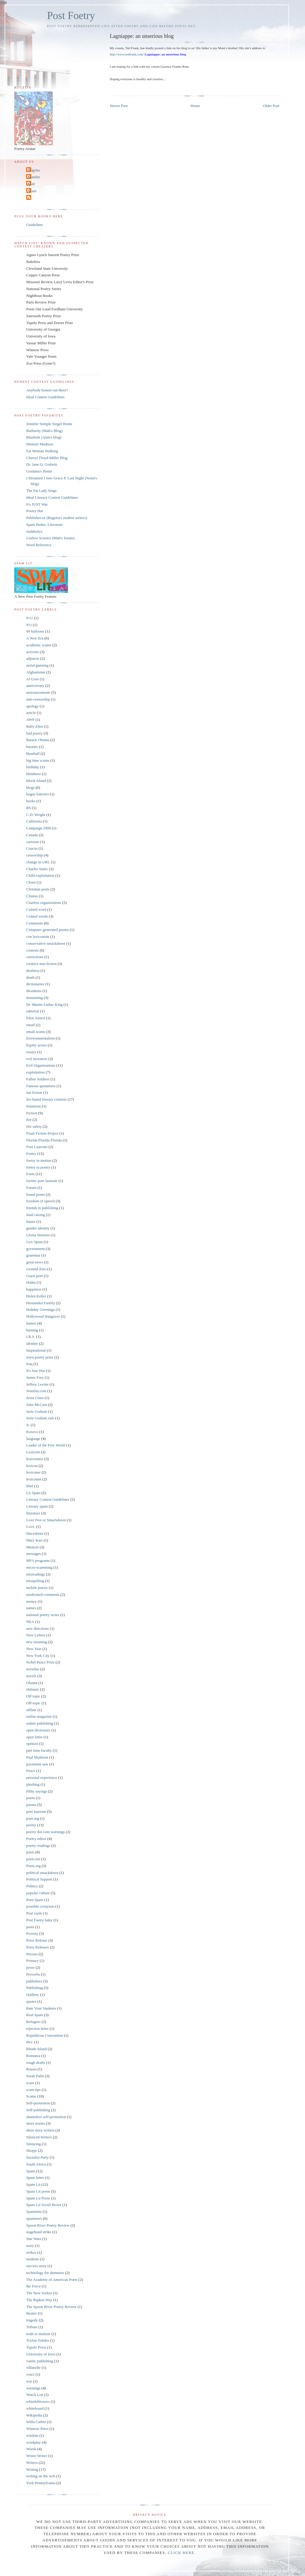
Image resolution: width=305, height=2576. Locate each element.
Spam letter (35, 2177)
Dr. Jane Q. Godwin (41, 464)
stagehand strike (38, 2232)
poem (30, 1798)
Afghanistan (35, 672)
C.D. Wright (35, 814)
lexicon (32, 1465)
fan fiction (34, 1092)
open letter (34, 1737)
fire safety (34, 1126)
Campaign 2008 (38, 828)
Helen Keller (36, 1296)
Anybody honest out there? (47, 390)
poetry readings (38, 1845)
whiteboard (34, 2408)
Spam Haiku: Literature (44, 524)
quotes (31, 2001)
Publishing (34, 1987)
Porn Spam (34, 1899)
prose (30, 1967)
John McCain (36, 1404)
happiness (33, 1289)
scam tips (33, 2089)
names (31, 1608)
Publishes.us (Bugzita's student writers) (56, 517)
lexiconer (33, 1472)
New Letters (35, 1635)
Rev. (29, 2042)
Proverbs (33, 1974)
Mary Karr (34, 1540)
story (30, 2245)
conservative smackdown (45, 943)
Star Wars (33, 2238)
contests (32, 950)
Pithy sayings (36, 1791)
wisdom (32, 2435)
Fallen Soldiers (37, 1079)
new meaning (36, 1642)
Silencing (33, 2144)
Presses (32, 1954)
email (30, 1025)
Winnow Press (37, 2428)
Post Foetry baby (39, 1920)
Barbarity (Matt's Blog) (44, 430)
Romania (33, 2055)
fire (29, 1119)
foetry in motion (39, 1160)
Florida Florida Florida (44, 1140)
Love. (30, 1526)
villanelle (33, 2367)
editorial (32, 1011)
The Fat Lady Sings (41, 490)
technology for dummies (45, 2272)
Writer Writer (36, 2455)
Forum (31, 1187)
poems (31, 1804)
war (29, 2381)
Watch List (34, 2394)
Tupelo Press (36, 2347)
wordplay (33, 2442)
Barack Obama (37, 740)
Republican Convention (44, 2035)
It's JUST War (37, 504)
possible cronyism (40, 1906)
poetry (31, 1825)
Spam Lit (33, 2184)
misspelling (35, 1581)
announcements (38, 692)
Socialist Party (37, 2157)
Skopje (31, 2150)
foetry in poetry (38, 1167)
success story (36, 2266)
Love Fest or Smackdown (46, 1520)
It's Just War (35, 1370)
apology (32, 706)
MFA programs (38, 1560)
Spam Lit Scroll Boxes (43, 2204)
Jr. (28, 1425)
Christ (31, 882)
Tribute (32, 2327)
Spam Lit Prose (38, 2198)
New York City (37, 1655)
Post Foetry (71, 15)
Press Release (36, 1940)
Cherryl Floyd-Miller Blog (47, 458)
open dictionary (38, 1730)
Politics (32, 1886)
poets (30, 1852)
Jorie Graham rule (40, 1418)
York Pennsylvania (40, 2483)
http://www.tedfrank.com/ (127, 54)
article (31, 712)
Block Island (36, 780)
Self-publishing (38, 2110)
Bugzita (34, 170)
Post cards (34, 1913)
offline (31, 1710)
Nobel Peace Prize (40, 1662)
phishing (33, 1784)
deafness (33, 970)
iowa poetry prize (39, 1357)
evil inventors (36, 1059)
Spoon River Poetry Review (48, 2225)
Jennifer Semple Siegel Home (49, 424)
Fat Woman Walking (42, 451)
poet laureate (36, 1811)
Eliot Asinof (35, 1018)
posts (30, 1927)
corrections (34, 957)
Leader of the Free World (45, 1445)
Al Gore (32, 679)
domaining (34, 997)
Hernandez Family (40, 1303)
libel (29, 1486)
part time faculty (39, 1750)
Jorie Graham (36, 1411)
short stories (35, 2123)
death (30, 977)
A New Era (34, 638)
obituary (32, 1689)
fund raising (35, 1214)
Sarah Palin (35, 2076)
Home (195, 105)
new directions (37, 1628)
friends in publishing (42, 1208)
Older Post (271, 105)
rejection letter (37, 2028)
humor (31, 1323)
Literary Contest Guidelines (47, 1499)
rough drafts (35, 2062)
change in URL (38, 862)
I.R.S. (30, 1336)
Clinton (32, 896)
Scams (31, 2096)
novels (31, 1676)
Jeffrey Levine (37, 1384)
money (31, 1601)
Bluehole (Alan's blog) (43, 437)
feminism (33, 1106)
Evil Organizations (40, 1065)
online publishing (39, 1723)
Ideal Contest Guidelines (45, 397)
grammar (33, 1255)
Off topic (33, 1696)
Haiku (31, 1282)
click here (181, 2552)
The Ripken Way (39, 2300)
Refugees (33, 2021)
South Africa (36, 2164)
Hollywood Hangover (43, 1316)
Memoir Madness (39, 444)
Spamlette (34, 2211)
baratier (32, 746)
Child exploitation (40, 875)
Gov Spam (34, 1242)
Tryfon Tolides (37, 2340)
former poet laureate (41, 1180)
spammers (34, 2218)
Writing (32, 2469)
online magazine (39, 1716)
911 (29, 624)
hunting (32, 1330)
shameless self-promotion (46, 2117)
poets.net (33, 1859)
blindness (33, 774)
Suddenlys (34, 531)
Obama (32, 1682)
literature (33, 1513)
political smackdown (42, 1872)
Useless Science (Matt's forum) (50, 538)
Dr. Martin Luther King (44, 1004)
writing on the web (40, 2476)
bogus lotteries (37, 794)
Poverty (32, 1933)
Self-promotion (38, 2103)
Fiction (31, 1113)
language (33, 1438)
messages (33, 1553)
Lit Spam (33, 1493)
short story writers (40, 2130)
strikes (31, 2252)
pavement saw (37, 1764)
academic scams (38, 645)
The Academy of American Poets (51, 2279)
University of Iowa (40, 2354)
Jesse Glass (35, 1397)
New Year (33, 1648)
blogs (30, 787)
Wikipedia (34, 2415)
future (30, 1221)
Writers (32, 2462)
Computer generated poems (47, 929)
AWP (30, 719)
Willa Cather (36, 2421)
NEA (30, 1621)
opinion (32, 1743)
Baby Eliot (34, 726)
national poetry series (42, 1614)
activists (32, 652)
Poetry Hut (34, 511)
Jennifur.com (36, 1391)
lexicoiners (34, 1459)
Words (31, 2449)
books (30, 801)
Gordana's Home (39, 471)
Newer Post (118, 105)
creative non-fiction (41, 963)
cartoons (32, 841)
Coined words (37, 916)
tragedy (32, 2320)
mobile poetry (37, 1587)
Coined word (36, 909)
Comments (34, 923)
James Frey (35, 1377)
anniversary (35, 685)
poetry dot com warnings (45, 1832)
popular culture (38, 1893)
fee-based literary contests (46, 1099)
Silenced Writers (39, 2137)
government (35, 1248)
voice (30, 2374)
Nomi (32, 191)
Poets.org (33, 1866)
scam (30, 2083)
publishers (34, 1981)
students (32, 2259)
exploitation (35, 1072)
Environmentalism (40, 1038)
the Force (33, 2286)
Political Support (39, 1879)
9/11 (29, 618)
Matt (31, 184)
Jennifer (34, 177)
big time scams (37, 760)
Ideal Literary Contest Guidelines (52, 497)
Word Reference (39, 545)
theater (31, 2313)
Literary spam (37, 1506)
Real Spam (34, 2015)
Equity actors (36, 1045)
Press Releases (37, 1947)
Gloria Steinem (38, 1235)
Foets (30, 1174)
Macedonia (34, 1533)
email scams (35, 1031)
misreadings (35, 1574)
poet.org (32, 1818)
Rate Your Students (41, 2008)
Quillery (32, 1994)
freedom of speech (40, 1201)
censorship (34, 855)
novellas (32, 1669)
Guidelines (34, 224)
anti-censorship (38, 699)
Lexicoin (33, 1452)
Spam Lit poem (38, 2191)
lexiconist (33, 1479)
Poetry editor (36, 1838)
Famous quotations (41, 1086)
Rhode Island (36, 2049)
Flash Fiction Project (42, 1133)
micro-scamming (39, 1567)
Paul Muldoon (37, 1757)
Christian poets (37, 889)
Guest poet (34, 1276)
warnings (33, 2388)
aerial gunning (37, 665)
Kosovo (32, 1431)
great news (34, 1262)
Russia (31, 2069)
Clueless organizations (43, 902)
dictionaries (35, 984)
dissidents (33, 991)
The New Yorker (39, 2293)
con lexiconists (37, 936)
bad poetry (34, 733)
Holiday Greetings (40, 1309)
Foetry (31, 1153)
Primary (32, 1960)
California (34, 821)
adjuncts (32, 658)
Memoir (32, 1547)
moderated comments (43, 1594)
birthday (32, 767)
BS (28, 808)
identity (32, 1343)
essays (31, 1052)
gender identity (37, 1228)
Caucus (32, 848)
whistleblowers (38, 2401)
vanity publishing (39, 2361)
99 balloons (35, 631)
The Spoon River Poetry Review (51, 2306)
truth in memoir (38, 2334)
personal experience (41, 1777)
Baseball (33, 753)
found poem (35, 1194)
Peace (30, 1770)
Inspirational (36, 1350)
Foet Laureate (37, 1146)
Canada (32, 835)
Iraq (29, 1363)
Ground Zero (36, 1269)
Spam (30, 2171)
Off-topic (33, 1703)
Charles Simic (37, 869)
